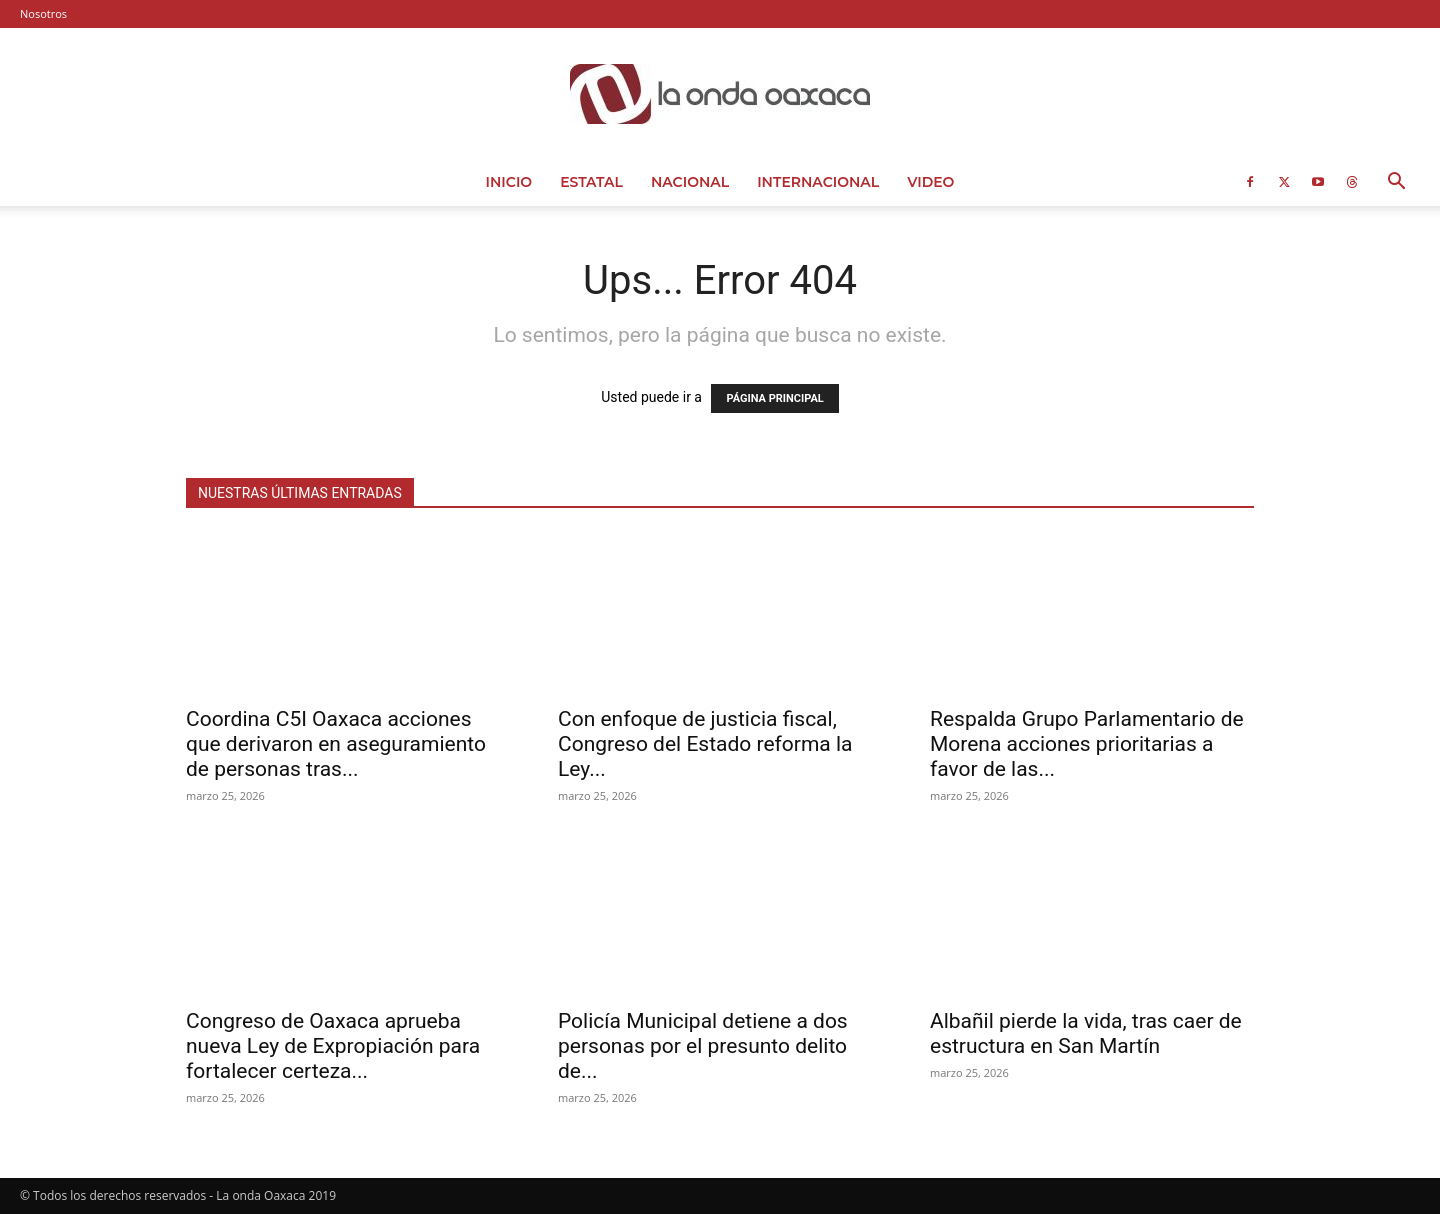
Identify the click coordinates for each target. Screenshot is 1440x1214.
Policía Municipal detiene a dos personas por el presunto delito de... (703, 1046)
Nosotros (43, 13)
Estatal (591, 182)
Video (930, 182)
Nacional (690, 182)
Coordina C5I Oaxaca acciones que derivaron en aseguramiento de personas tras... (336, 744)
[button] (1396, 183)
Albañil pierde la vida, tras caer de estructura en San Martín (1086, 1033)
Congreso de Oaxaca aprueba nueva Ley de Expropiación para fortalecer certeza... (333, 1046)
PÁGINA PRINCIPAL (774, 398)
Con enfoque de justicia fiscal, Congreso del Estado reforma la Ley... (705, 744)
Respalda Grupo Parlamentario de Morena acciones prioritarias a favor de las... (1087, 744)
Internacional (818, 182)
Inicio (509, 182)
